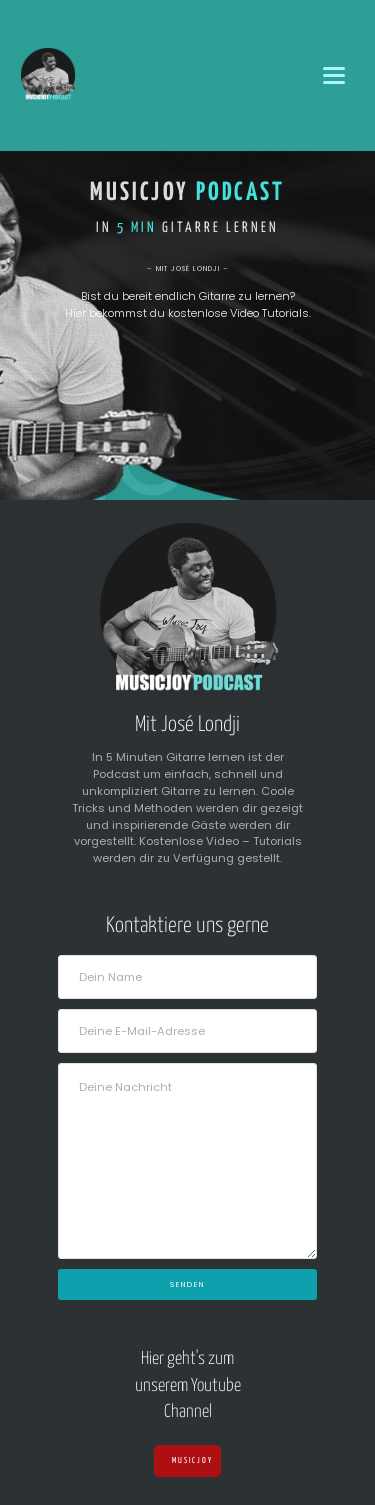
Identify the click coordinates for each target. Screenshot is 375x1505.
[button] (334, 75)
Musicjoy (188, 1461)
